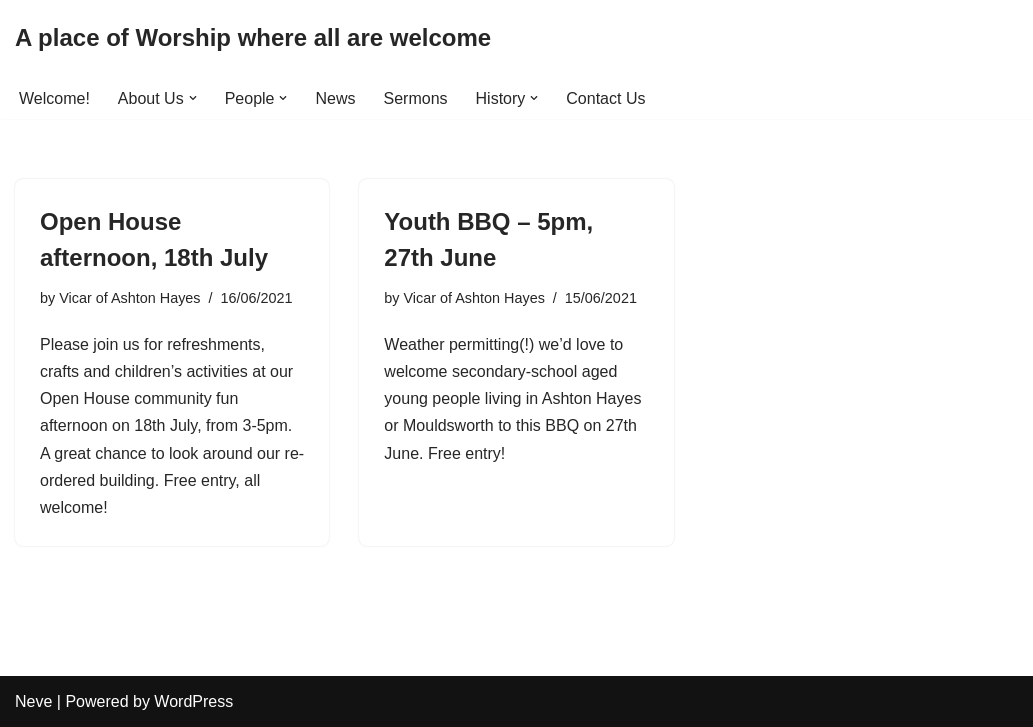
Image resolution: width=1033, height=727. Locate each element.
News (335, 98)
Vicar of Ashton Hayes (129, 298)
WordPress (193, 701)
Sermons (416, 98)
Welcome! (54, 98)
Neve (33, 701)
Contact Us (605, 98)
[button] (193, 98)
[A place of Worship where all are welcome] (253, 38)
